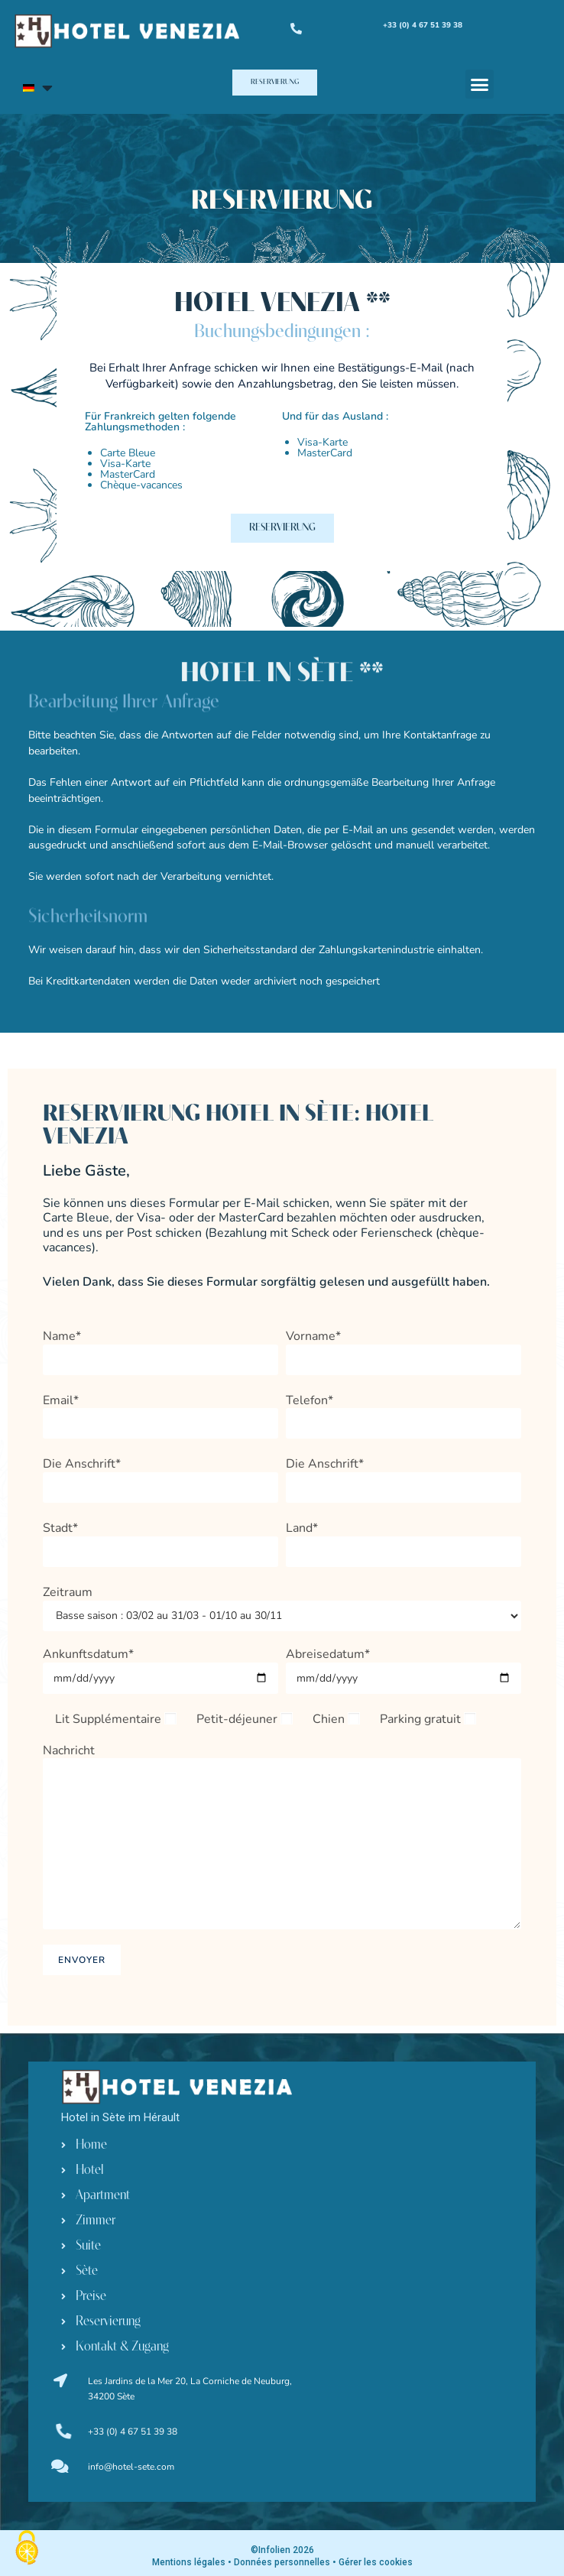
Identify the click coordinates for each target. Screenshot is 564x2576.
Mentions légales (188, 2562)
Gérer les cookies (376, 2562)
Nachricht (282, 1797)
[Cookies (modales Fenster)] (26, 2549)
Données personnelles (282, 2562)
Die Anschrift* (160, 1475)
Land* (403, 1539)
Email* (160, 1412)
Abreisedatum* (403, 1665)
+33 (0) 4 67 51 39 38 (132, 2431)
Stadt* (160, 1539)
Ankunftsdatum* (160, 1665)
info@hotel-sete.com (131, 2467)
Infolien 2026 (286, 2550)
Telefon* (403, 1412)
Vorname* (403, 1348)
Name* (160, 1348)
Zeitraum (282, 1604)
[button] (274, 83)
